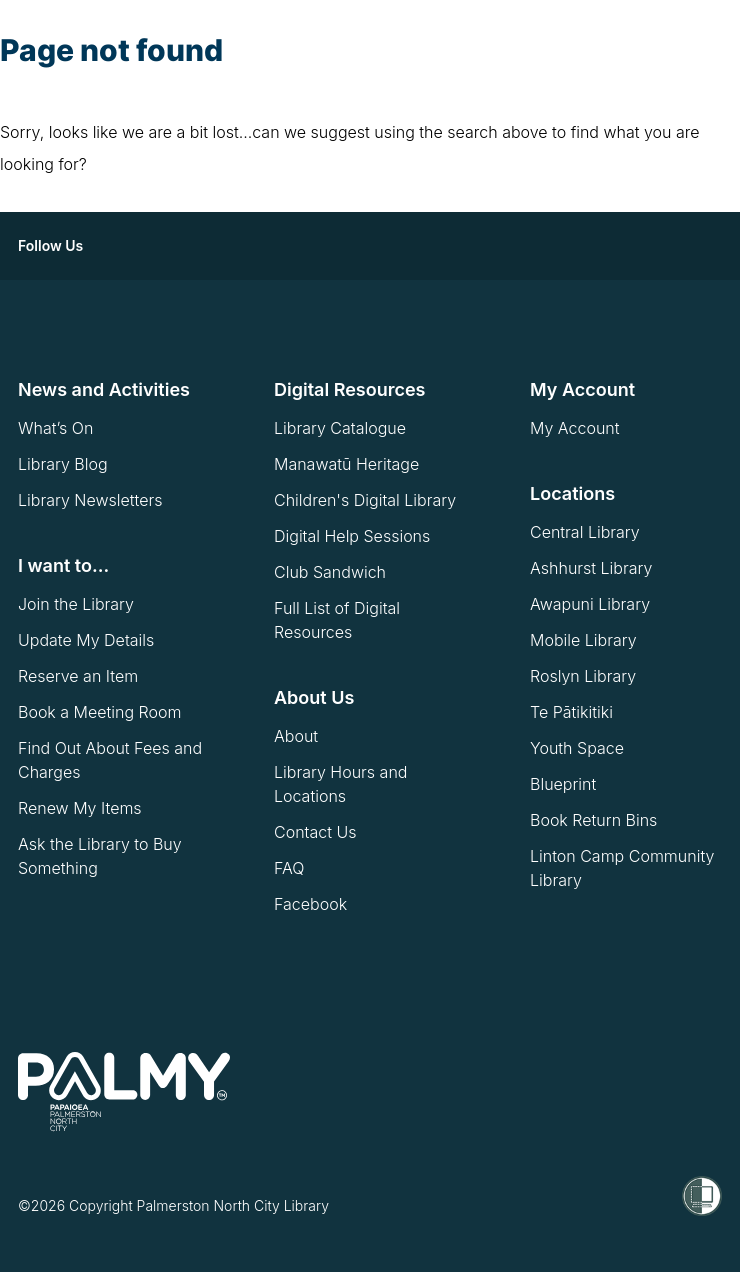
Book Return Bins (593, 820)
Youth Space (577, 748)
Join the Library (76, 604)
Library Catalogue (340, 428)
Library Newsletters (90, 500)
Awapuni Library (590, 604)
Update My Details (86, 640)
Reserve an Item (78, 676)
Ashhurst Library (591, 568)
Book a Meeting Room (100, 712)
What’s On (55, 428)
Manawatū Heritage (346, 464)
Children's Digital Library (365, 500)
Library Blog (63, 464)
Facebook (310, 904)
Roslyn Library (583, 676)
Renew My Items (80, 808)
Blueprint (563, 784)
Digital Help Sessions (352, 536)
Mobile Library (583, 640)
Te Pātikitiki (571, 712)
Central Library (585, 532)
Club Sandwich (330, 572)
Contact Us (315, 832)
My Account (575, 428)
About (296, 736)
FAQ (289, 868)
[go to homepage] (124, 1092)
